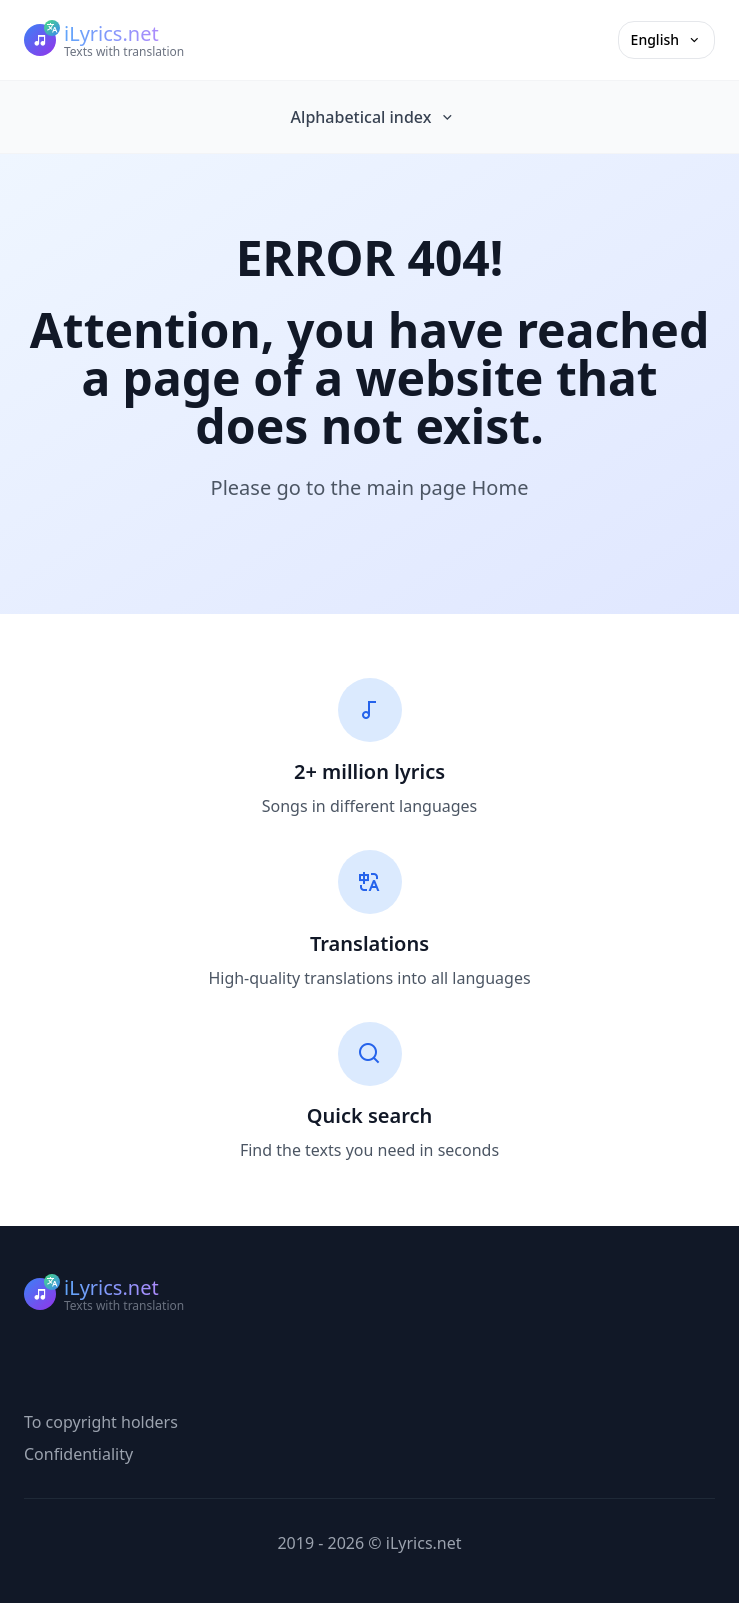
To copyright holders (101, 1422)
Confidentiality (78, 1454)
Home (500, 487)
